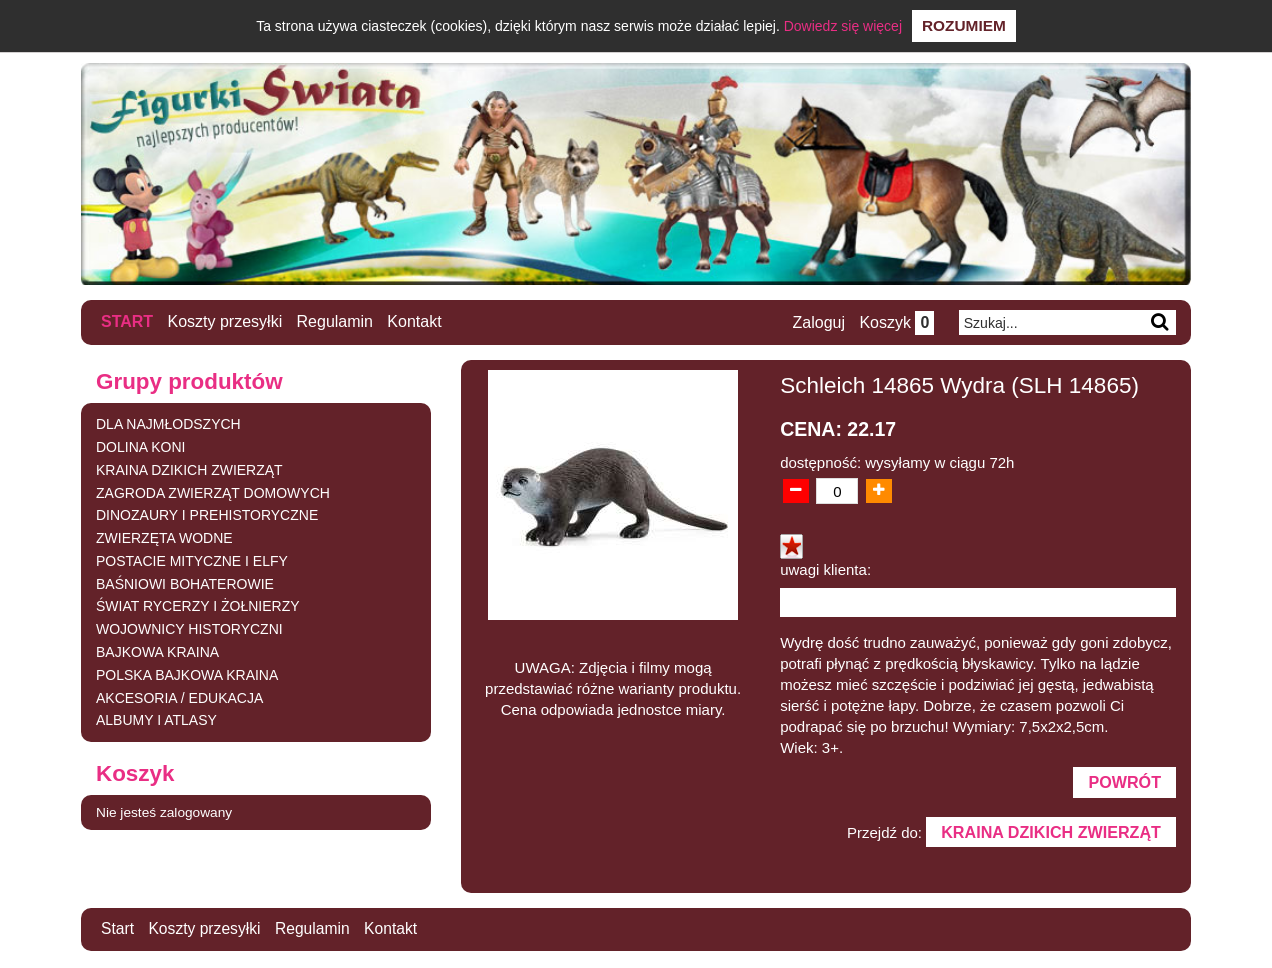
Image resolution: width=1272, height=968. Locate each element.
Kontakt (415, 321)
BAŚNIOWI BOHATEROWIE (185, 583)
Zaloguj (817, 322)
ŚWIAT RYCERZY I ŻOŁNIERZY (198, 606)
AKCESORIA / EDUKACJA (179, 697)
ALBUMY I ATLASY (156, 720)
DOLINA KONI (140, 446)
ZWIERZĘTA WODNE (164, 538)
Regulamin (335, 321)
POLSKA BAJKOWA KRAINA (187, 674)
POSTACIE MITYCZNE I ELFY (192, 560)
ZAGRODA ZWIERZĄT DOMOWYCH (213, 492)
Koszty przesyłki (225, 321)
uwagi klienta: (825, 569)
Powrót (1124, 783)
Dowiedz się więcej (843, 26)
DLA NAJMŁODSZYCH (168, 424)
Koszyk (895, 322)
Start (127, 321)
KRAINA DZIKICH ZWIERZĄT (189, 469)
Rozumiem (964, 25)
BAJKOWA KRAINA (157, 652)
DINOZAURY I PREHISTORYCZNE (207, 515)
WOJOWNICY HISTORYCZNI (189, 629)
